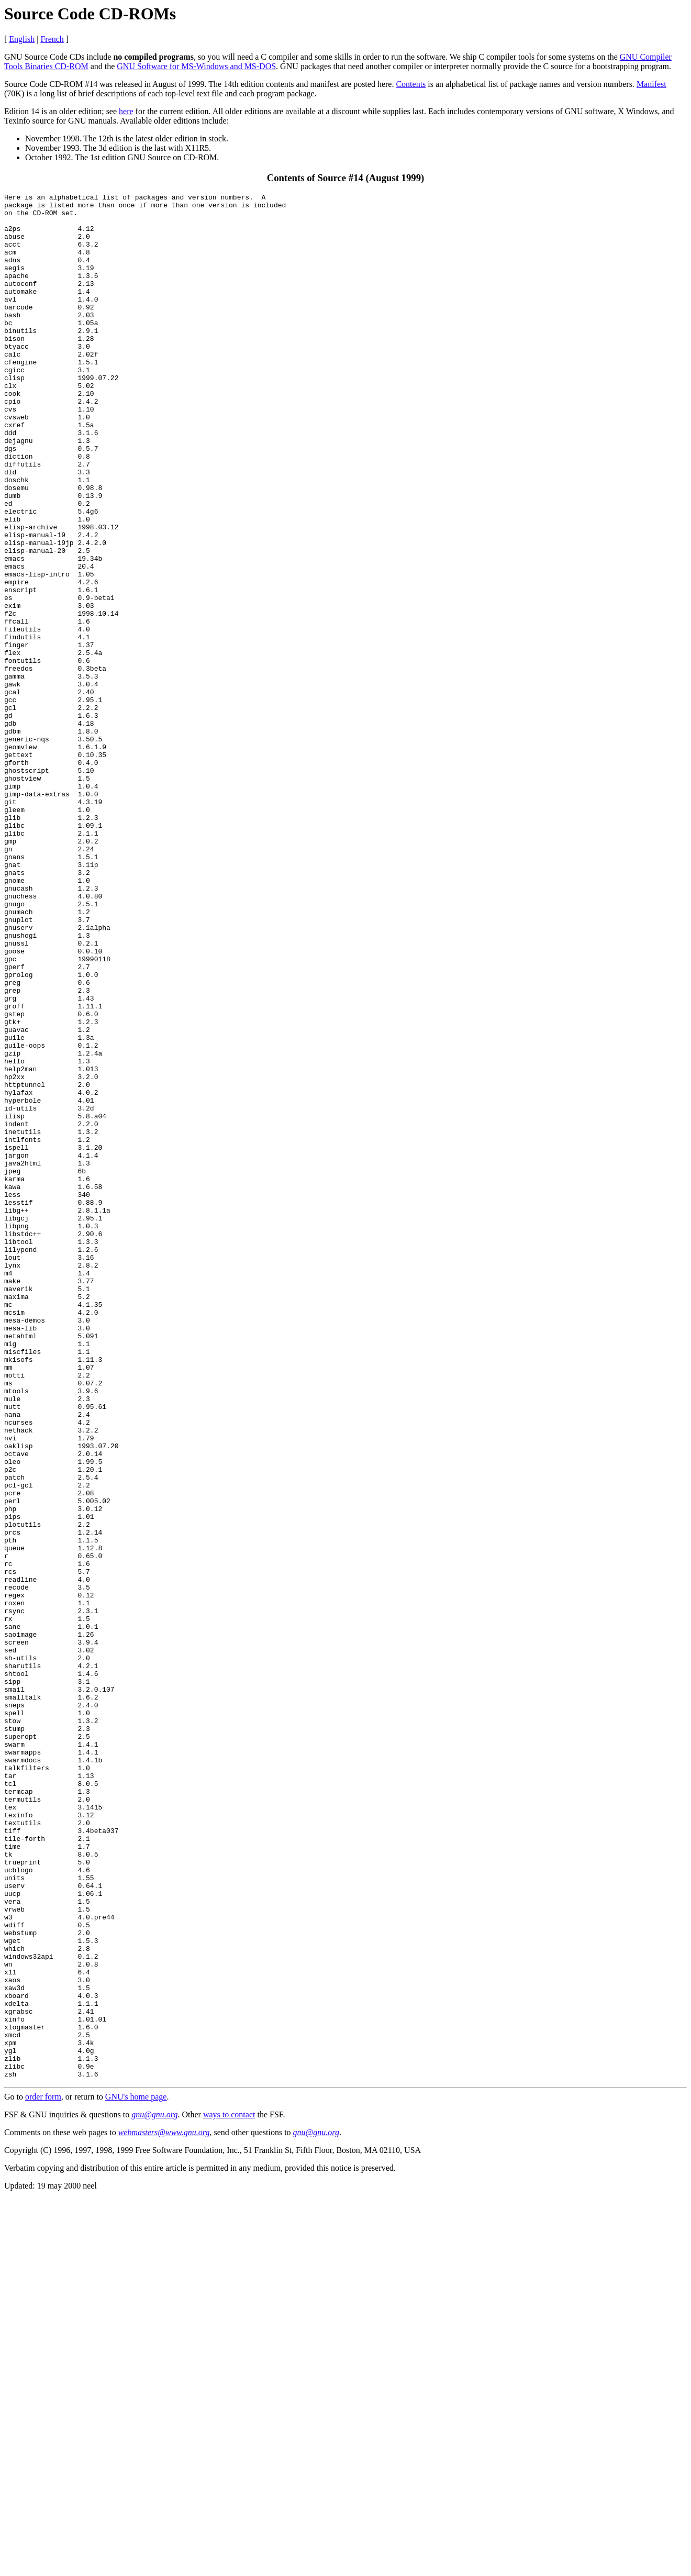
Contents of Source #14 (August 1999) (345, 177)
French (51, 39)
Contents (411, 84)
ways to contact (229, 2491)
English (22, 39)
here (126, 111)
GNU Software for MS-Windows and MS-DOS (196, 66)
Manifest (651, 84)
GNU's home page (136, 2473)
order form (43, 2473)
